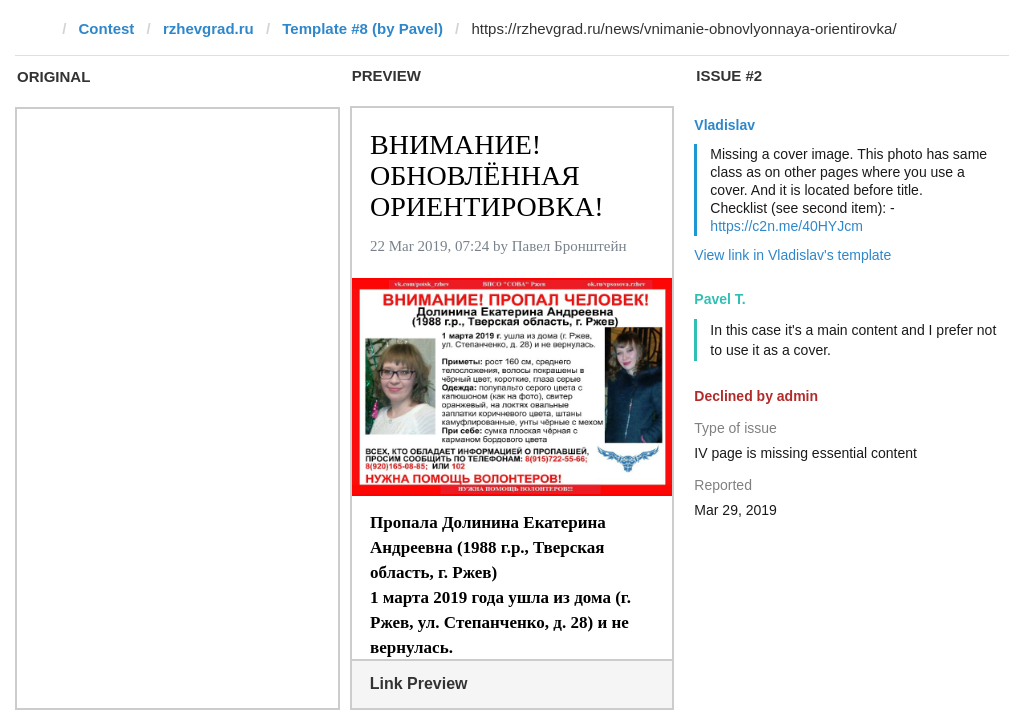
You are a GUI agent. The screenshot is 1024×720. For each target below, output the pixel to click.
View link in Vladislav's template (792, 255)
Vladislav (724, 125)
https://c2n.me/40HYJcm (786, 226)
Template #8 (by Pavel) (362, 28)
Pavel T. (719, 299)
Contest (107, 28)
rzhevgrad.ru (208, 28)
